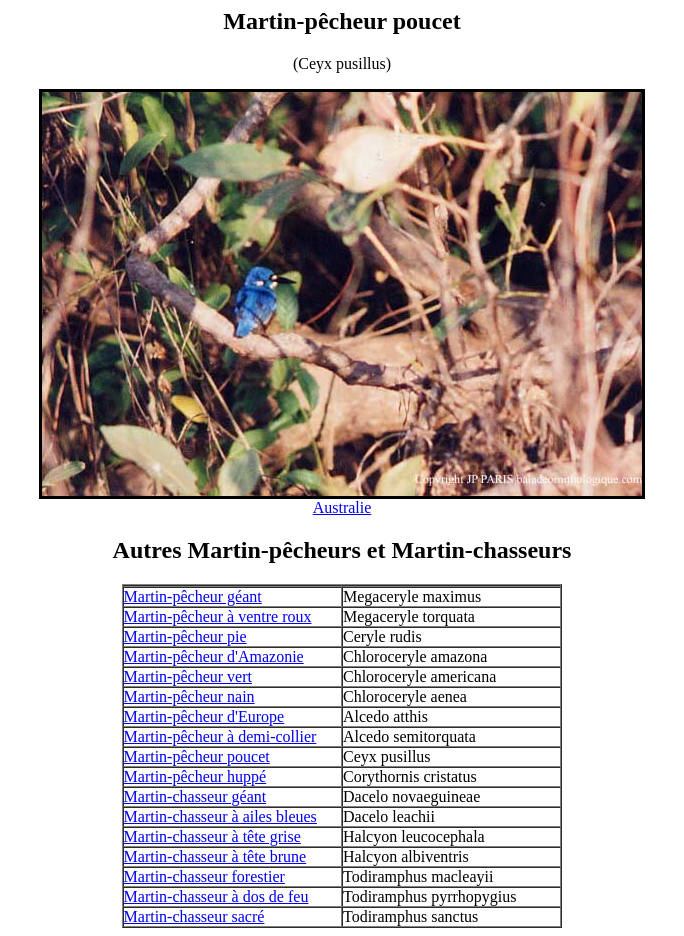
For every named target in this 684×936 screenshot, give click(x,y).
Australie (342, 507)
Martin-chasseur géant (195, 796)
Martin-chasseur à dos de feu (216, 896)
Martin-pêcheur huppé (195, 776)
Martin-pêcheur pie (185, 636)
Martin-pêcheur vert (188, 676)
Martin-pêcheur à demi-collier (220, 736)
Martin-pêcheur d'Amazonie (214, 656)
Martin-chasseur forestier (204, 876)
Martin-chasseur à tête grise (212, 836)
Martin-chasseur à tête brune (215, 856)
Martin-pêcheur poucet (197, 756)
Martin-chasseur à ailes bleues (220, 816)
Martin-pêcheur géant (193, 596)
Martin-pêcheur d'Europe (204, 716)
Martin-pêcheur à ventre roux (218, 616)
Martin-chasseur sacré (194, 916)
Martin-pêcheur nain (189, 696)
